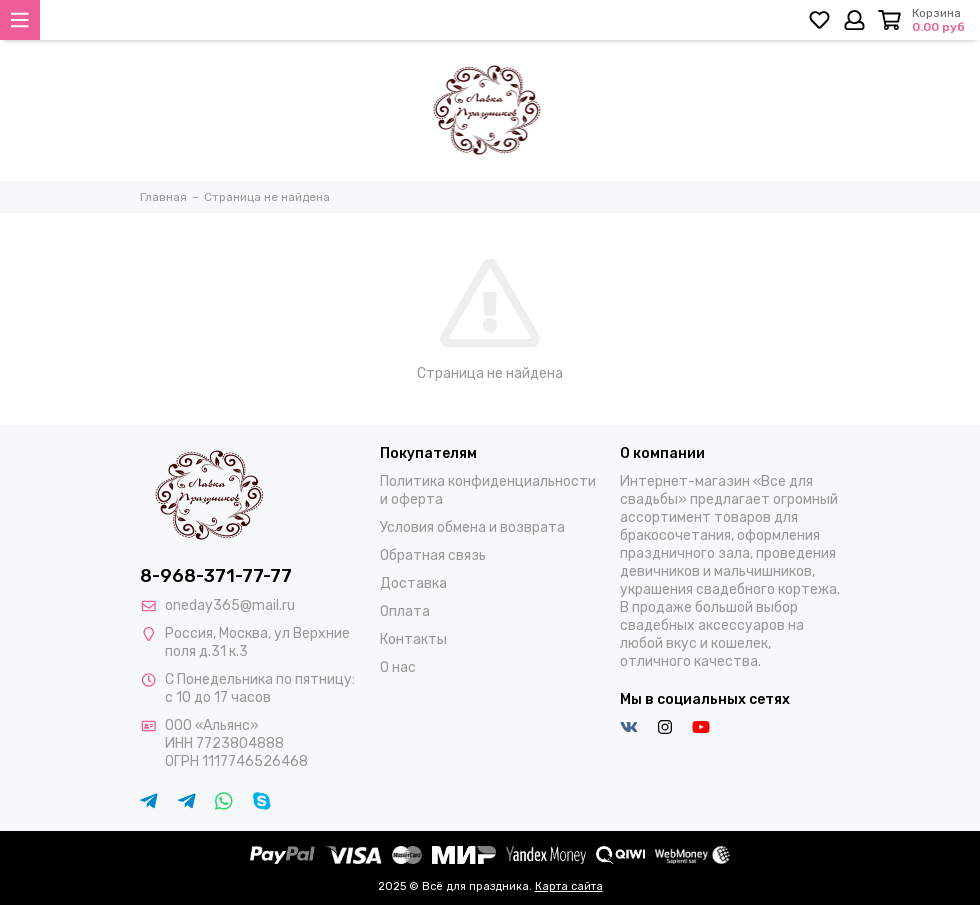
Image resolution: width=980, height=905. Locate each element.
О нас (398, 667)
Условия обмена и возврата (472, 527)
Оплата (405, 611)
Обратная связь (433, 555)
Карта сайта (569, 886)
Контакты (413, 639)
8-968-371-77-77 (216, 576)
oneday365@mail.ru (230, 605)
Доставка (413, 583)
